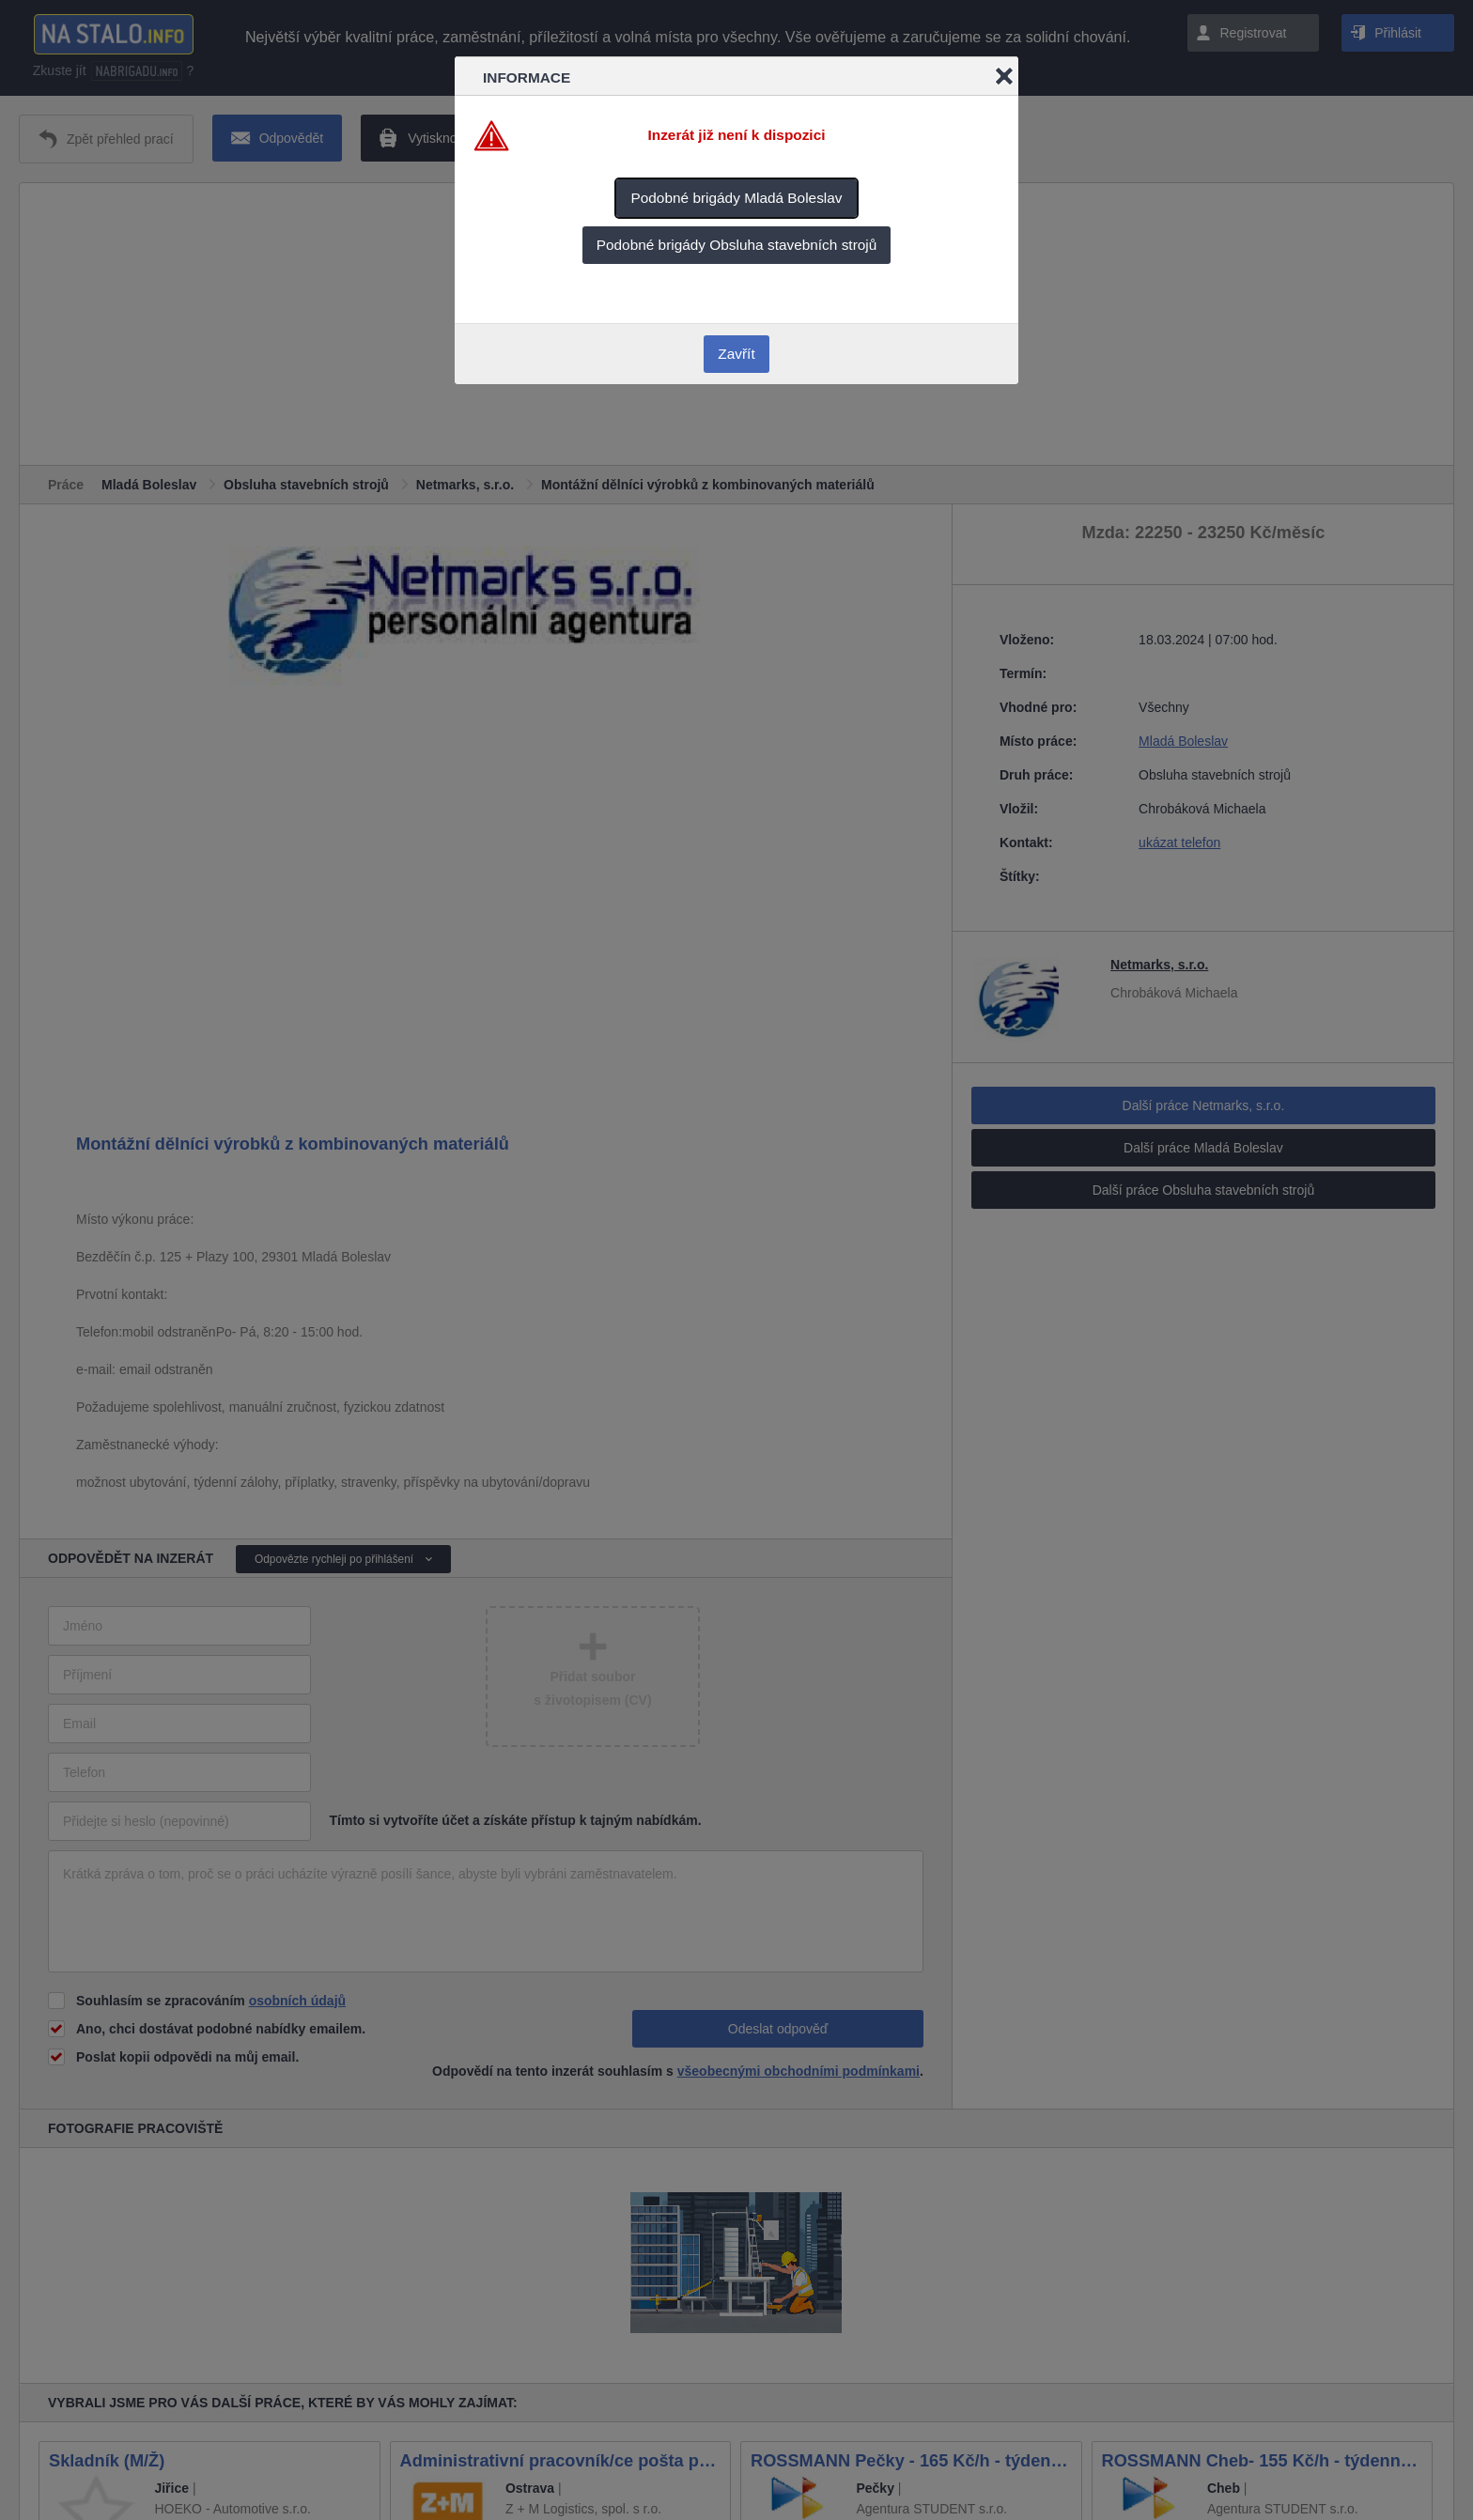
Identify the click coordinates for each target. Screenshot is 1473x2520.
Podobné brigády (736, 198)
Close (1004, 76)
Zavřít (736, 354)
